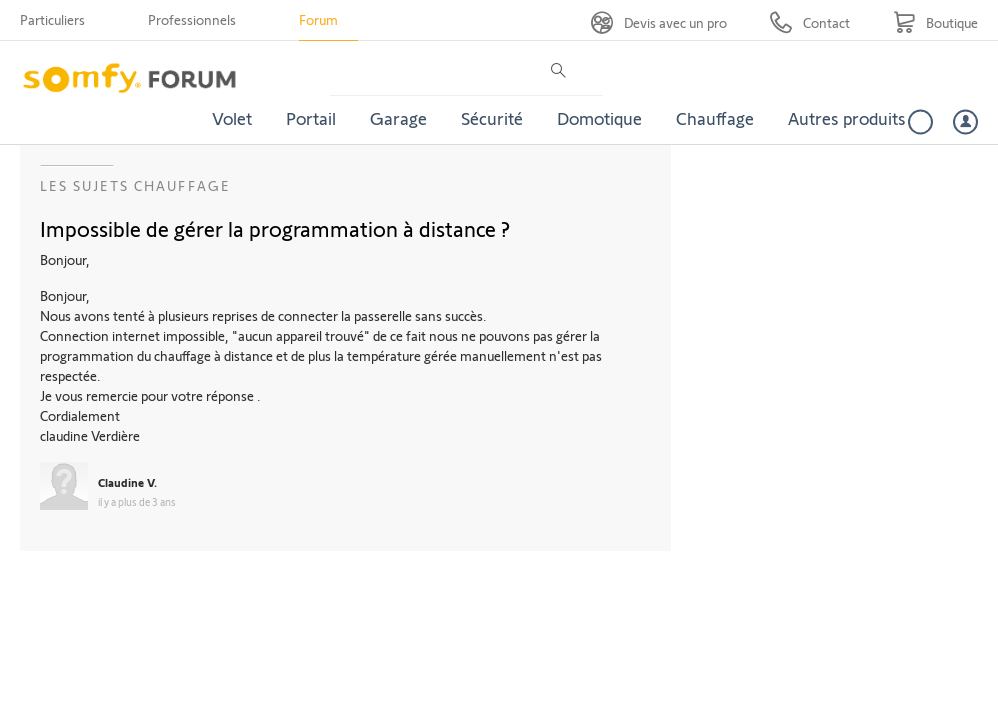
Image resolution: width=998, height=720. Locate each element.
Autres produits (847, 118)
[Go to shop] (935, 22)
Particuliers (52, 19)
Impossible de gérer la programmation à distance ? (275, 228)
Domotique (599, 118)
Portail (311, 118)
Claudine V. (127, 482)
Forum (318, 19)
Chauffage (715, 118)
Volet (232, 118)
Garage (398, 118)
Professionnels (192, 19)
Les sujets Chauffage (135, 185)
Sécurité (492, 118)
